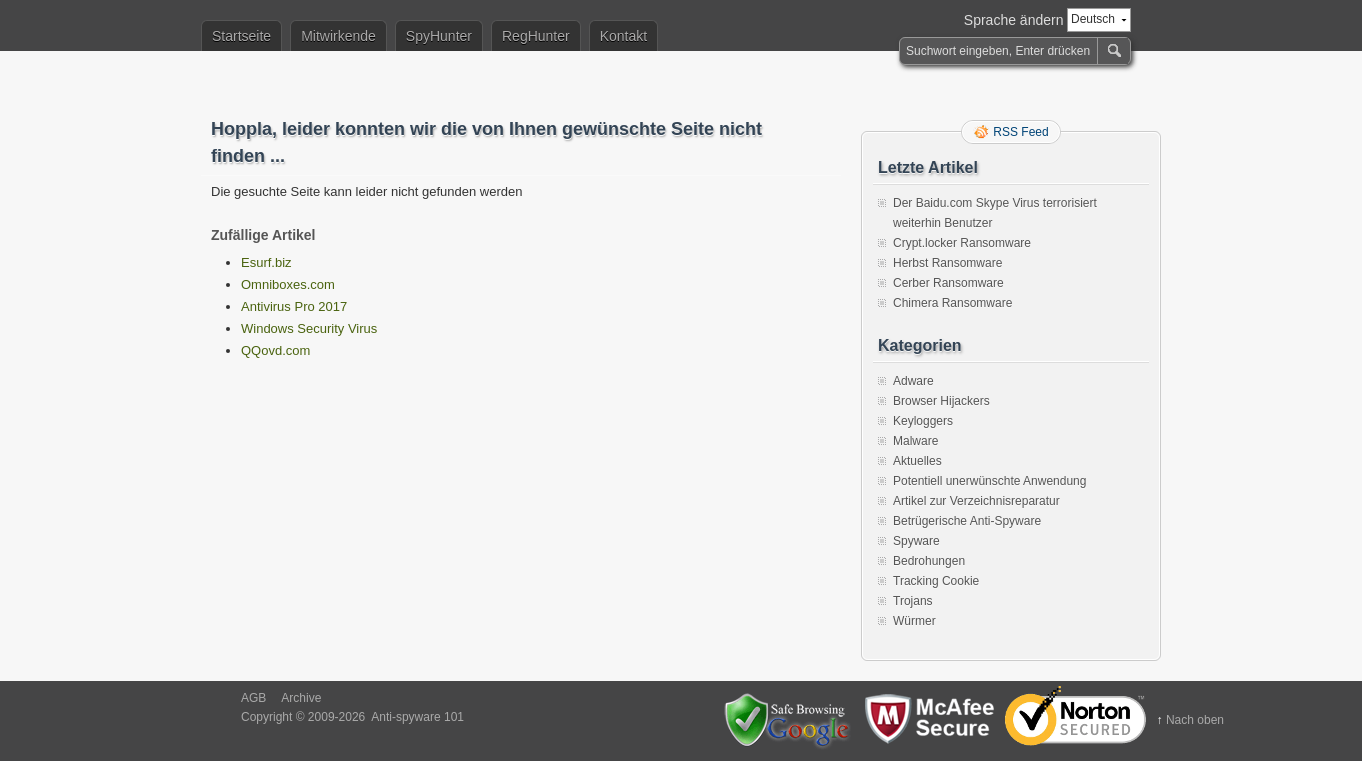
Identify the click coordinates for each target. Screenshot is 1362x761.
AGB (253, 698)
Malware (915, 441)
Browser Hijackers (941, 401)
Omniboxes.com (288, 284)
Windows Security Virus (309, 328)
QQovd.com (275, 350)
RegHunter (536, 36)
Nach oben (1195, 720)
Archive (301, 698)
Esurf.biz (266, 262)
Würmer (914, 621)
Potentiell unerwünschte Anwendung (989, 481)
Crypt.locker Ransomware (962, 243)
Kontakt (623, 36)
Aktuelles (917, 461)
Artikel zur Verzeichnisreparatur (976, 501)
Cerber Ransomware (948, 283)
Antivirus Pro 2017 (294, 306)
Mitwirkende (338, 36)
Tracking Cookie (936, 581)
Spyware (916, 541)
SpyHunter (439, 36)
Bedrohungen (929, 561)
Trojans (913, 601)
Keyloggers (923, 421)
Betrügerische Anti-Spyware (967, 521)
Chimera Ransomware (952, 303)
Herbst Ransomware (947, 263)
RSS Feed (1020, 132)
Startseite (241, 36)
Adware (913, 381)
